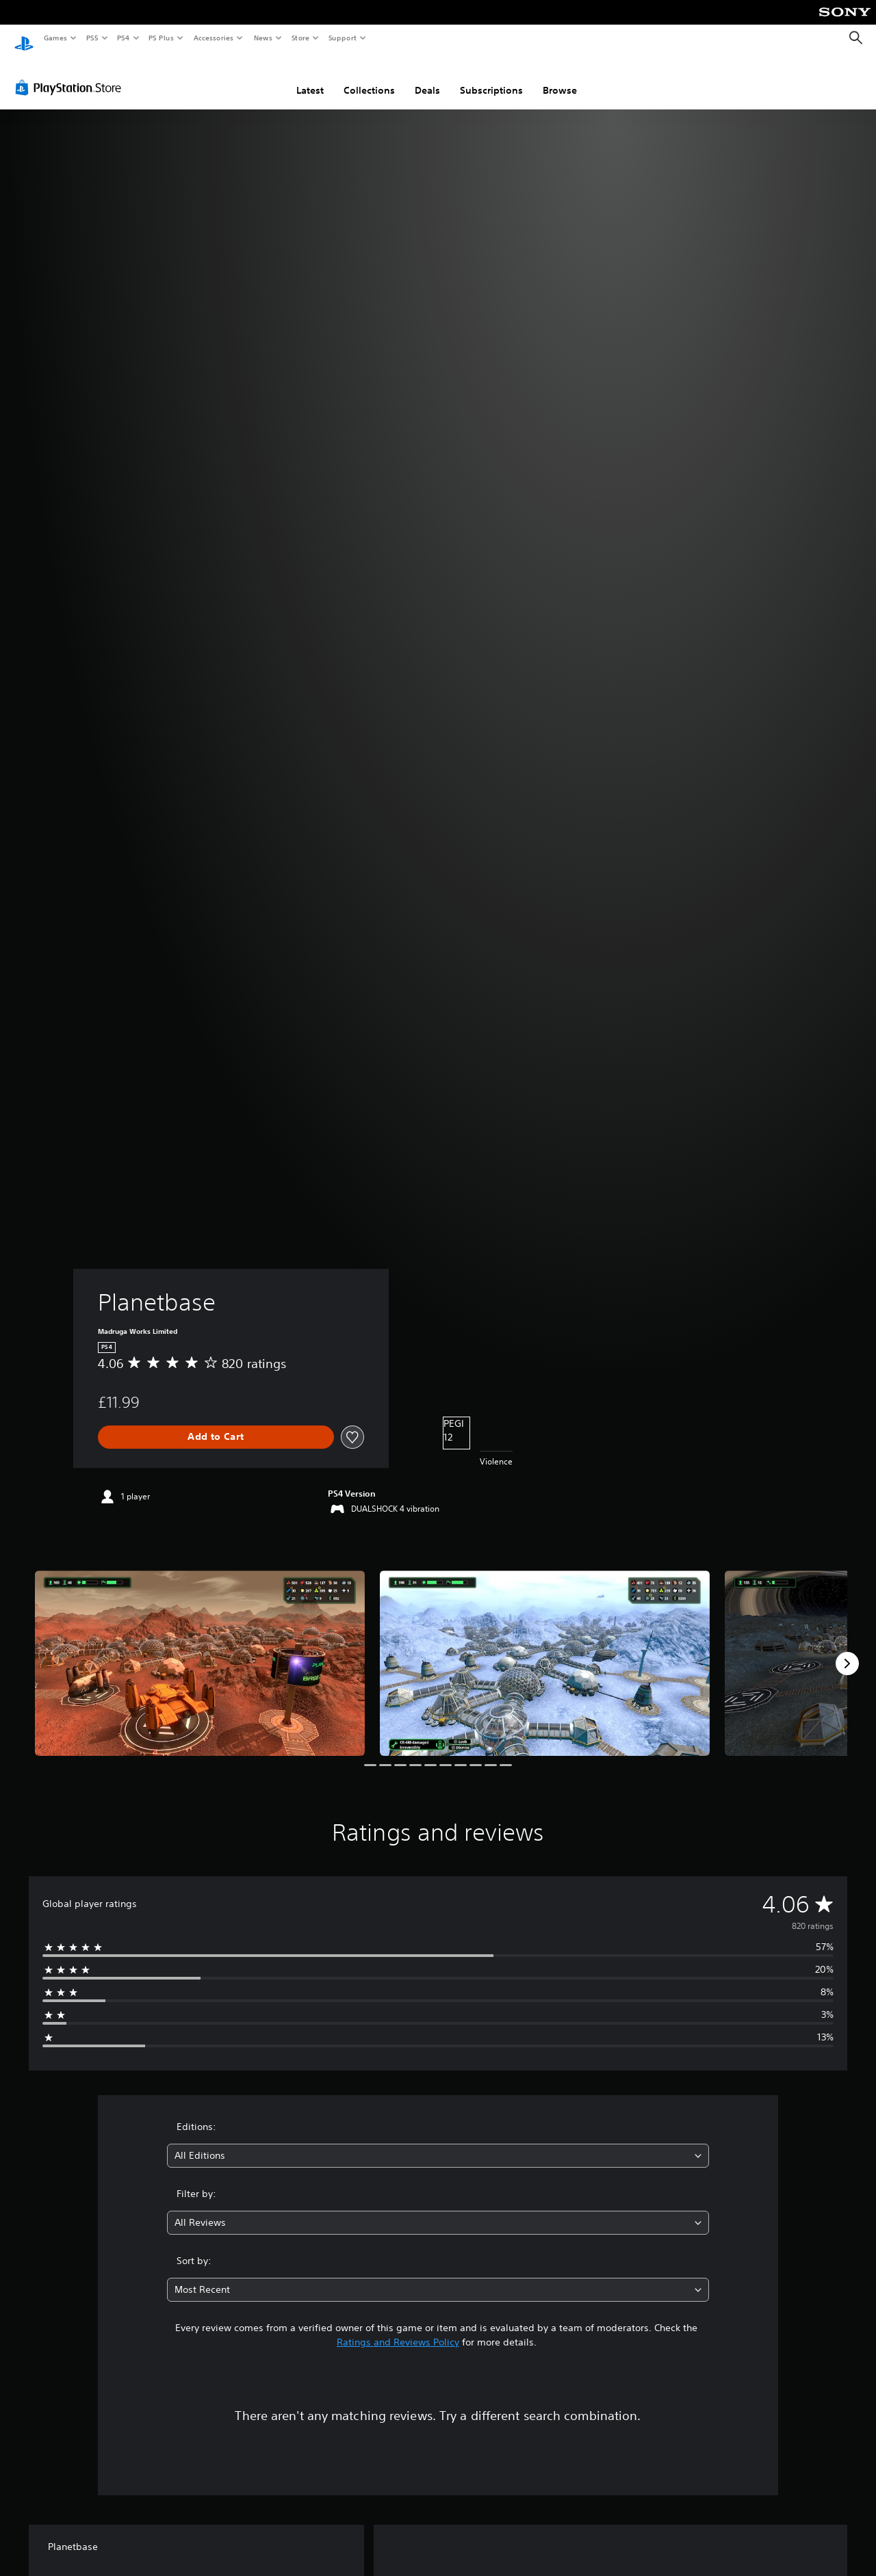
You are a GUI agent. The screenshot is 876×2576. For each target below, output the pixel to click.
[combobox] (438, 2143)
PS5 (92, 37)
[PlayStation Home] (24, 38)
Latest (310, 77)
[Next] (847, 1650)
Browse (560, 77)
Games (54, 37)
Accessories (213, 37)
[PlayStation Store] (71, 75)
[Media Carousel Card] (200, 1650)
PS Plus (162, 37)
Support (342, 37)
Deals (427, 77)
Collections (369, 77)
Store (300, 37)
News (263, 37)
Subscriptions (491, 77)
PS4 (123, 37)
